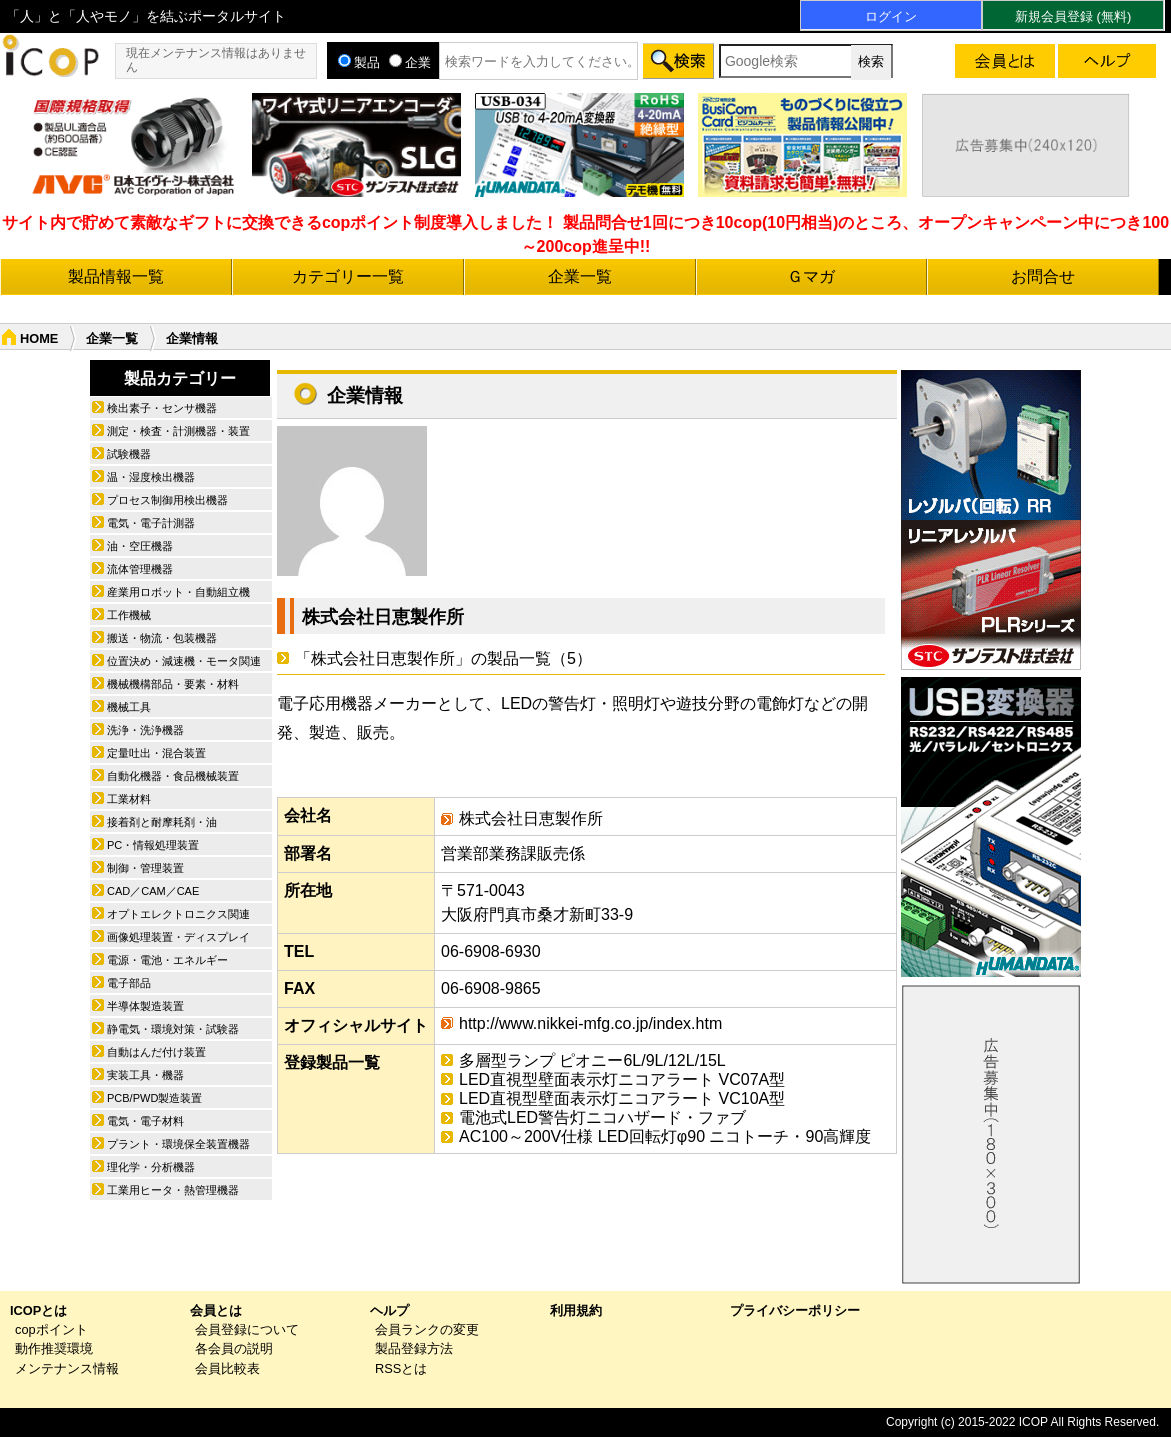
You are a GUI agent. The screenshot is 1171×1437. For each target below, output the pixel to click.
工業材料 (129, 799)
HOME (39, 338)
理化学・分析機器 (151, 1167)
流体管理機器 (140, 569)
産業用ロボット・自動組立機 (178, 592)
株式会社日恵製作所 (383, 617)
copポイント (51, 1329)
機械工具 (129, 707)
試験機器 (129, 454)
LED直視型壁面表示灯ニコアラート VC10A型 (622, 1098)
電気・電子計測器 (151, 523)
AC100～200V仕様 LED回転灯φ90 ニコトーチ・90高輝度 (665, 1136)
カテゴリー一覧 (348, 276)
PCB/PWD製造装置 (154, 1098)
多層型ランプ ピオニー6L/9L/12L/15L (592, 1060)
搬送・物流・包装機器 (162, 638)
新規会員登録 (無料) (1073, 16)
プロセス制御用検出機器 (167, 500)
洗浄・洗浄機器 (145, 730)
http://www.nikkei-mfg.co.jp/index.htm (590, 1023)
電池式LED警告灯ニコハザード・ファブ (602, 1117)
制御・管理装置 (145, 868)
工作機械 (129, 615)
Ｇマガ (811, 276)
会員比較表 (227, 1368)
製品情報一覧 (116, 276)
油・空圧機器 (140, 546)
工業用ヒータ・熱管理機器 (173, 1190)
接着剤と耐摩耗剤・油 (162, 822)
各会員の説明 (234, 1348)
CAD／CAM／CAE (153, 891)
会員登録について (247, 1329)
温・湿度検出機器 (151, 477)
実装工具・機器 (145, 1075)
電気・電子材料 (145, 1121)
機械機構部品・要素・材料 (173, 684)
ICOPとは (38, 1310)
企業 (410, 62)
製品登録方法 (414, 1348)
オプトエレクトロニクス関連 (178, 914)
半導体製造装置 (145, 1006)
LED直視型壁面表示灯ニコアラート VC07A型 (622, 1079)
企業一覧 (580, 276)
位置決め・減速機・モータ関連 (184, 661)
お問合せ (1043, 276)
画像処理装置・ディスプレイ (178, 937)
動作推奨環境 (54, 1348)
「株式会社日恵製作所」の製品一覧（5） (443, 658)
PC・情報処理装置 (153, 845)
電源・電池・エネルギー (167, 960)
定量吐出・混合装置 (156, 753)
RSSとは (401, 1368)
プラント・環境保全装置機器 (178, 1144)
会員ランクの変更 (427, 1329)
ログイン (891, 16)
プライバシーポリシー (795, 1310)
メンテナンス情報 (67, 1368)
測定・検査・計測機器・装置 (178, 431)
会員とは (216, 1310)
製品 (359, 62)
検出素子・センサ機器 (162, 408)
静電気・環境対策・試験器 (173, 1029)
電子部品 (129, 983)
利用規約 (576, 1310)
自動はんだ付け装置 (156, 1052)
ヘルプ (389, 1310)
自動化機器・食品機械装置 (173, 776)
